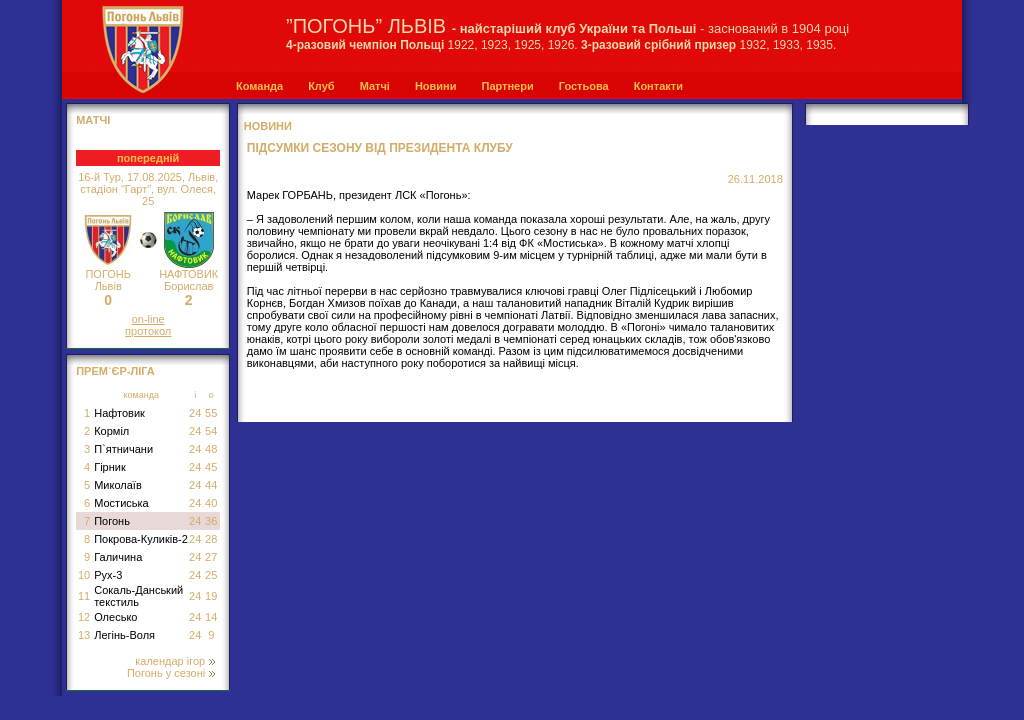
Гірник (110, 467)
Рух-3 (108, 575)
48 (211, 449)
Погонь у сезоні (171, 673)
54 (211, 431)
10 (84, 575)
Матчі (375, 86)
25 (211, 575)
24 (195, 413)
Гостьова (584, 86)
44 (211, 485)
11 (84, 596)
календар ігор (175, 661)
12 (84, 617)
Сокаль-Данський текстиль (138, 596)
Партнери (507, 86)
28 (211, 539)
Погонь (112, 521)
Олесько (115, 617)
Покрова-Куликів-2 (141, 539)
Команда (259, 86)
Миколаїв (118, 485)
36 (211, 521)
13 (84, 635)
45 (211, 467)
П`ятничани (123, 449)
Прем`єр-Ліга (115, 371)
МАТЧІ (93, 120)
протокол (148, 331)
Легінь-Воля (124, 635)
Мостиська (121, 503)
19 (211, 596)
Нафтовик (119, 413)
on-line (148, 319)
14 (211, 617)
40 (211, 503)
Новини (436, 86)
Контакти (658, 86)
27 (211, 557)
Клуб (321, 86)
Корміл (111, 431)
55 (211, 413)
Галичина (118, 557)
